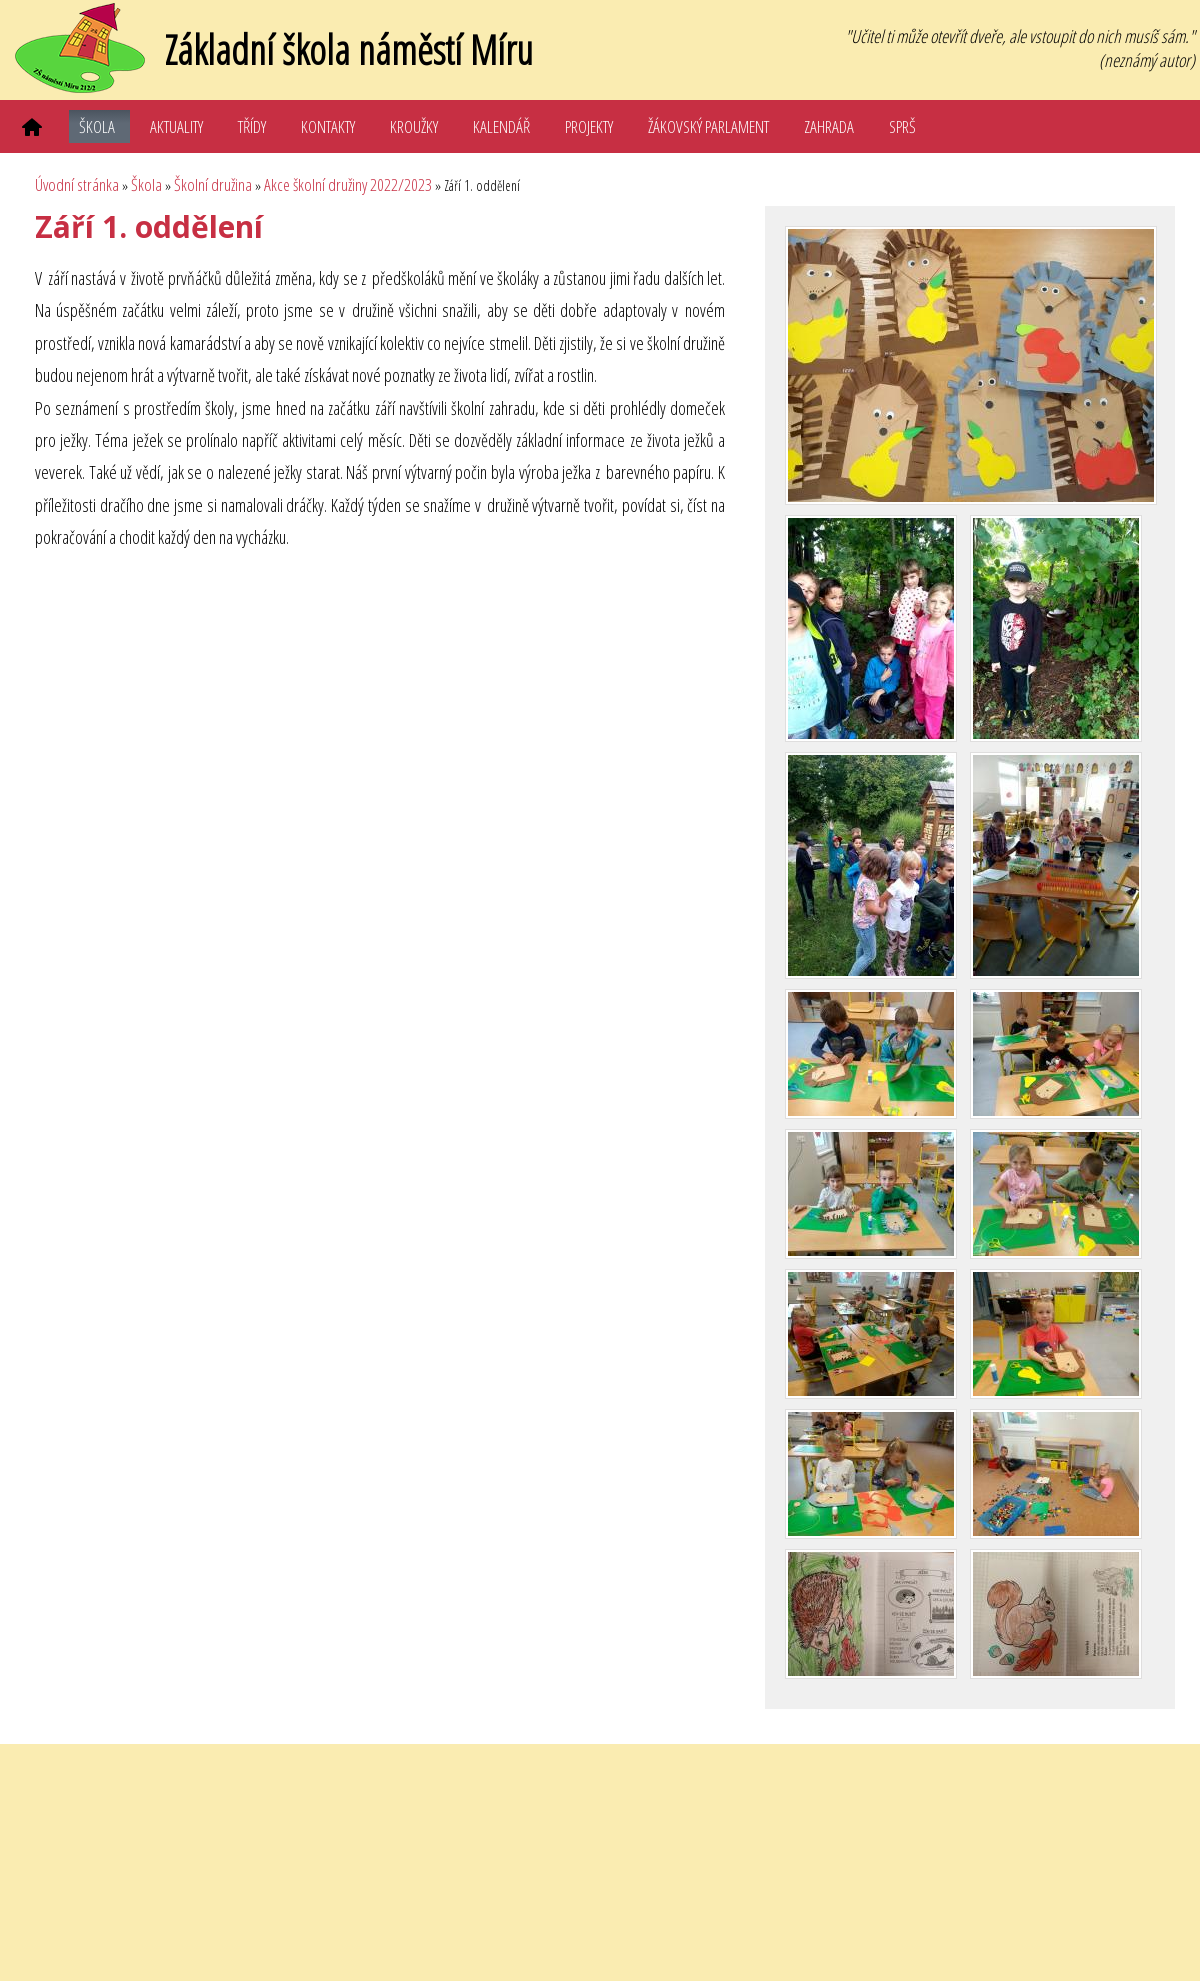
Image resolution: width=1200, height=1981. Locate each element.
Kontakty (328, 126)
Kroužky (414, 126)
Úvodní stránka (77, 184)
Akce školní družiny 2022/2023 (348, 184)
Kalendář (501, 126)
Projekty (589, 126)
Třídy (252, 126)
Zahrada (829, 126)
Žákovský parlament (708, 126)
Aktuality (176, 126)
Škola (97, 126)
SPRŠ (902, 126)
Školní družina (213, 184)
